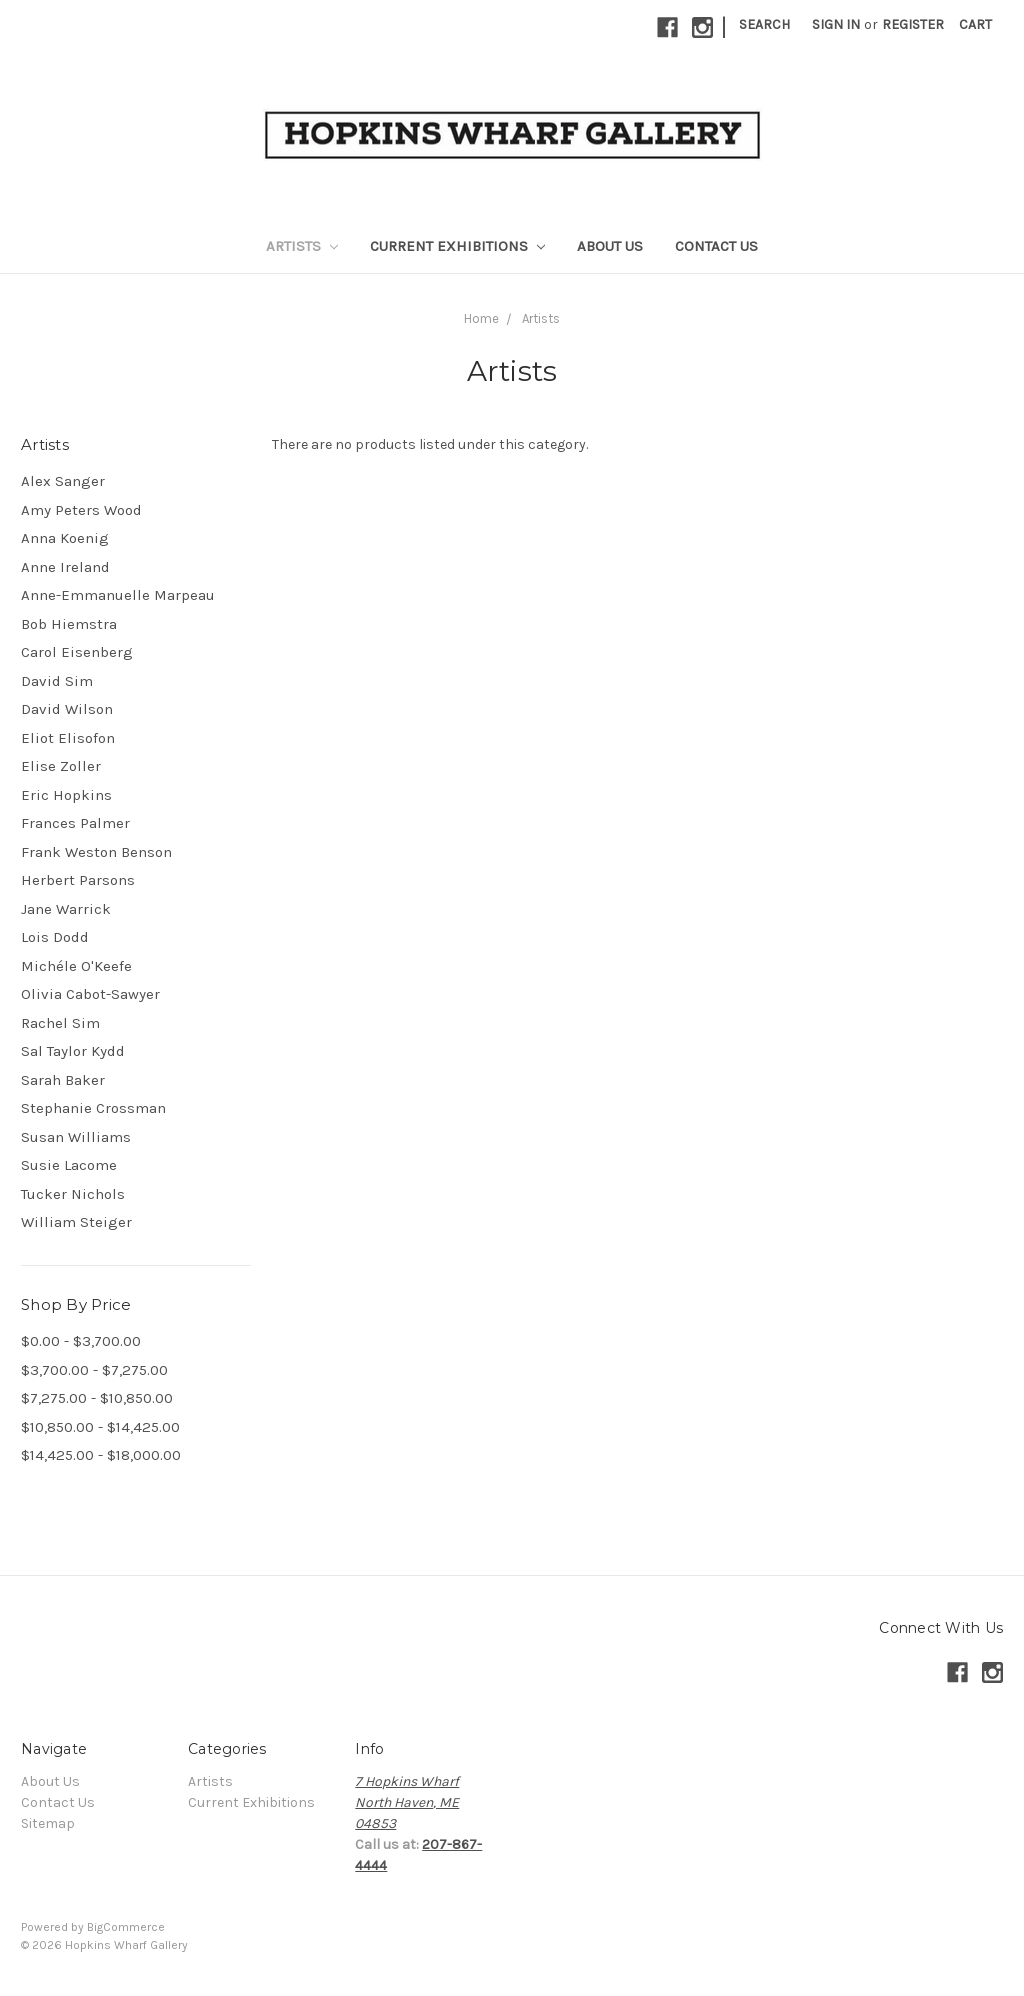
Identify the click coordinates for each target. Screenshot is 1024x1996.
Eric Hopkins (66, 795)
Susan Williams (76, 1137)
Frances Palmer (75, 823)
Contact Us (716, 246)
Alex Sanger (63, 481)
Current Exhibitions (457, 246)
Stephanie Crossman (93, 1108)
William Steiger (76, 1222)
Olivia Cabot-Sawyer (90, 994)
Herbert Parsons (78, 880)
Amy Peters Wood (81, 510)
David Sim (57, 681)
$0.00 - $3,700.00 (81, 1341)
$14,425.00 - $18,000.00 (101, 1455)
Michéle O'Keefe (76, 966)
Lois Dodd (55, 937)
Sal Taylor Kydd (73, 1051)
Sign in (836, 24)
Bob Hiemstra (69, 624)
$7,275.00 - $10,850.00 (97, 1398)
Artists (302, 246)
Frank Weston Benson (96, 852)
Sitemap (48, 1823)
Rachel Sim (60, 1023)
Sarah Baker (63, 1080)
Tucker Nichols (73, 1194)
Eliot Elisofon (68, 738)
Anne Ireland (65, 567)
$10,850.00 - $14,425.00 (100, 1427)
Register (913, 24)
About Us (610, 246)
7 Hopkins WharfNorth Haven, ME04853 (407, 1802)
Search (764, 24)
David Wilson (67, 709)
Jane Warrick (66, 909)
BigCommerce (126, 1927)
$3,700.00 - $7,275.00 (94, 1370)
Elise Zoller (61, 766)
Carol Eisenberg (77, 652)
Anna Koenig (65, 538)
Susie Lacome (69, 1165)
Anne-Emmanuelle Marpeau (118, 595)
